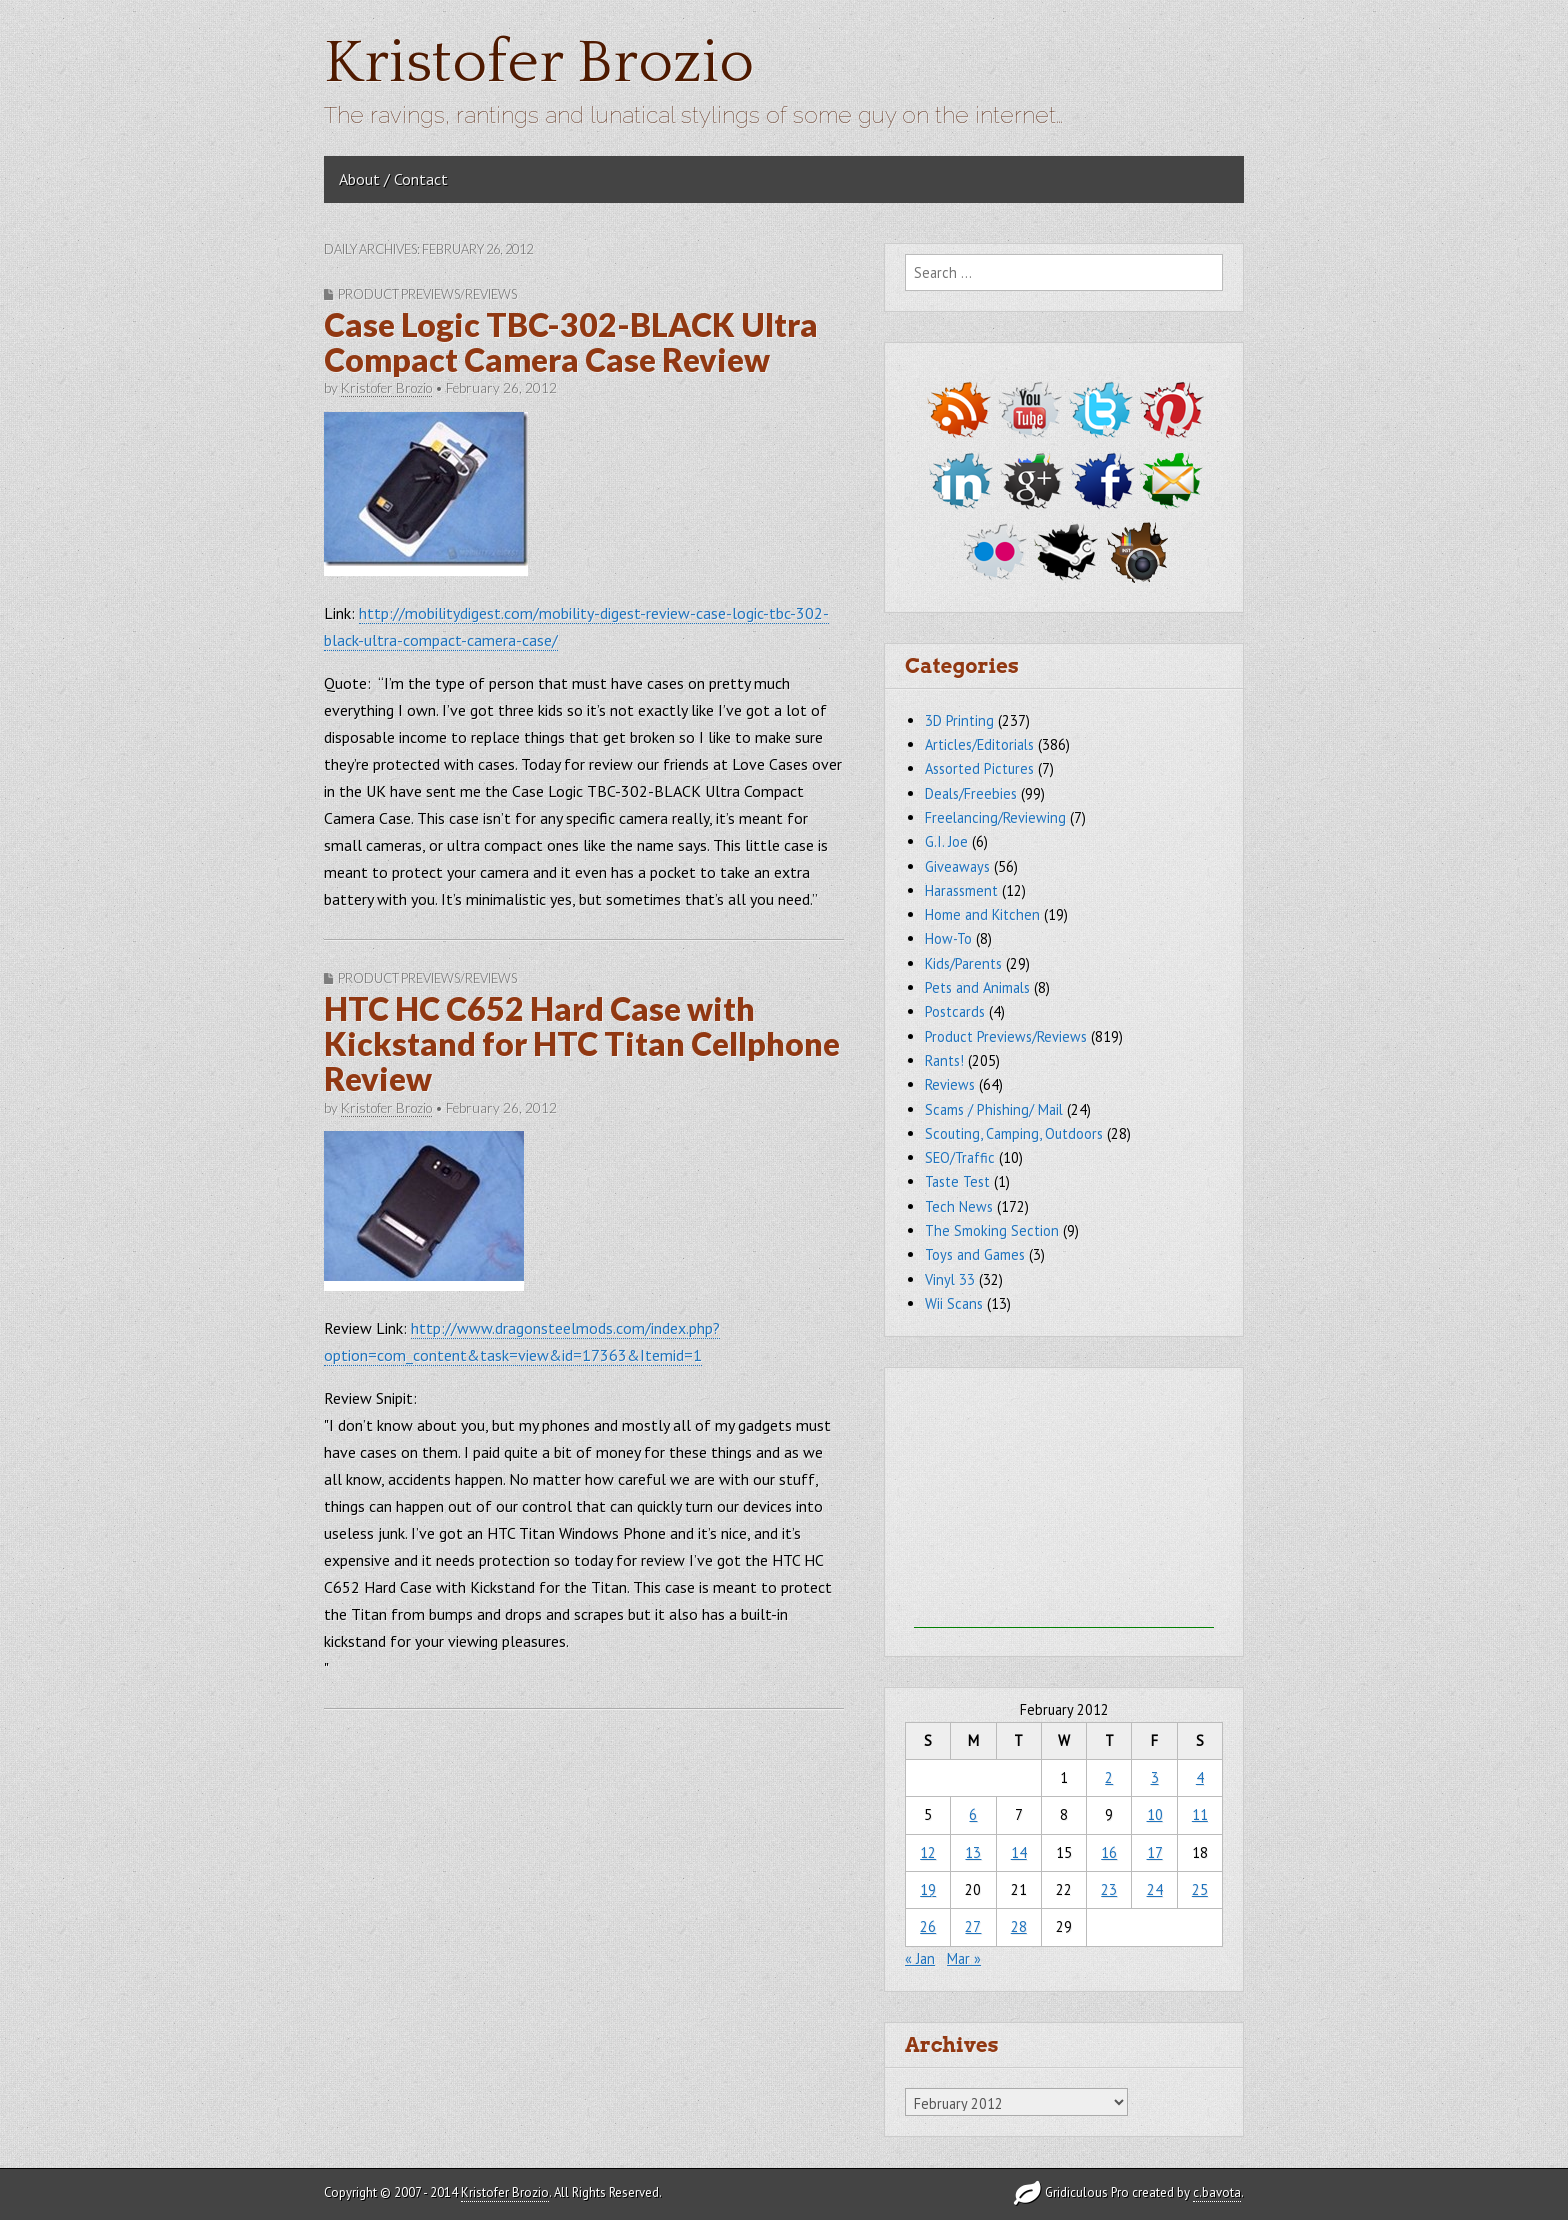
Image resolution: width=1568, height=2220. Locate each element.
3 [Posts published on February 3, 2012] (1155, 1777)
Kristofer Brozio (539, 63)
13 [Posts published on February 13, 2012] (973, 1852)
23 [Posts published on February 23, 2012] (1109, 1889)
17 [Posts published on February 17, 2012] (1155, 1852)
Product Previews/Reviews (427, 294)
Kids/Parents (963, 963)
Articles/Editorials (979, 744)
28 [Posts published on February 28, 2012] (1019, 1926)
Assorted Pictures (979, 768)
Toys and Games (975, 1254)
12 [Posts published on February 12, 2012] (928, 1852)
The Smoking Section (992, 1230)
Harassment (961, 890)
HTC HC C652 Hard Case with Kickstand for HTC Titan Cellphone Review (582, 1043)
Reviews (950, 1084)
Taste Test (957, 1181)
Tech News (959, 1206)
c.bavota (1217, 2192)
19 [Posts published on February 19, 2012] (928, 1889)
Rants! (944, 1060)
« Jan (920, 1958)
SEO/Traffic (960, 1157)
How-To (948, 938)
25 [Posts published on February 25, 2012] (1200, 1889)
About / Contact (393, 179)
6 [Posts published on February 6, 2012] (973, 1814)
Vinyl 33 (950, 1279)
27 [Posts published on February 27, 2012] (973, 1926)
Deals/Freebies (971, 793)
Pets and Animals (977, 987)
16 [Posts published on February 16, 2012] (1109, 1852)
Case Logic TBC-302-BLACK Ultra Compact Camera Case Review (571, 342)
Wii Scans (954, 1303)
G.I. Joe (946, 841)
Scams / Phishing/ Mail (994, 1109)
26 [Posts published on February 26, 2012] (928, 1926)
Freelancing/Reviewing (995, 817)
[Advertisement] (1064, 1503)
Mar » (964, 1958)
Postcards (955, 1011)
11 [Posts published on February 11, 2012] (1200, 1814)
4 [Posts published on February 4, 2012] (1200, 1777)
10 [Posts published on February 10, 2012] (1155, 1814)
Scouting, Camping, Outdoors (1014, 1133)
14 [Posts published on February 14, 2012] (1019, 1852)
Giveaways (957, 866)
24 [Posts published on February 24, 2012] (1155, 1889)
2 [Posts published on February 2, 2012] (1109, 1777)
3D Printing (959, 720)
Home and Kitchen (982, 914)
